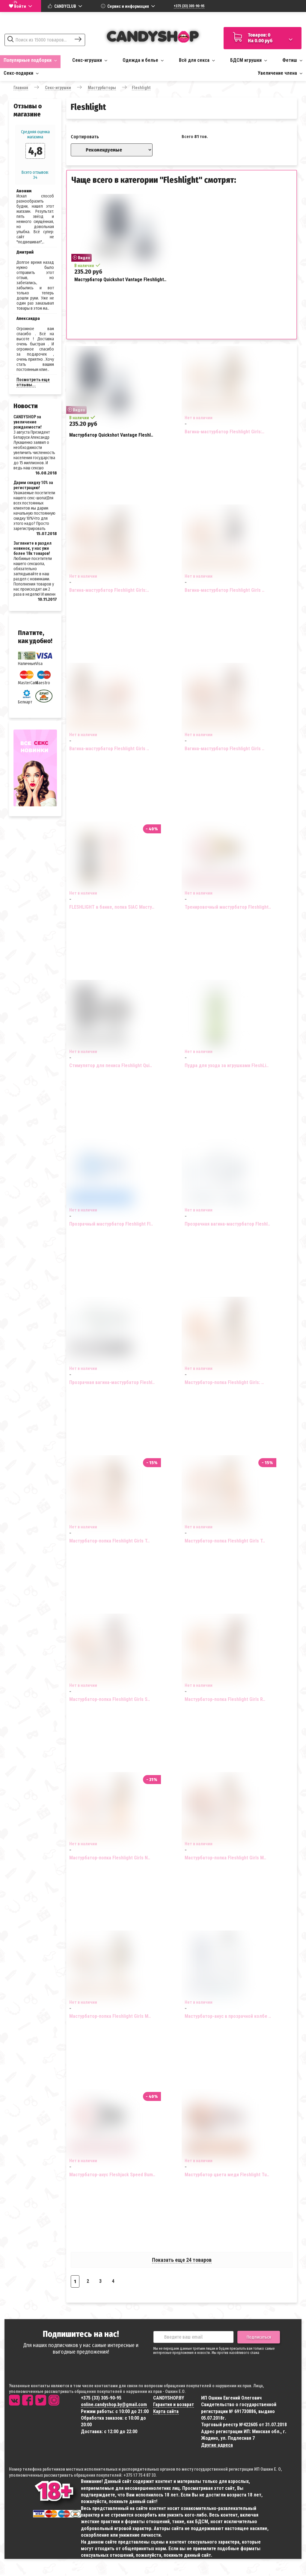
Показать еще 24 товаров (182, 2260)
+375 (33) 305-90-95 (189, 6)
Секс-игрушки (89, 60)
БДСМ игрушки (248, 60)
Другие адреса (217, 2445)
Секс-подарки (21, 73)
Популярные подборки (30, 60)
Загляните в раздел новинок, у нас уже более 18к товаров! (32, 548)
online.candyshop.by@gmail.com (114, 2404)
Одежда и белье (143, 60)
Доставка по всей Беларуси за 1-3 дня (262, 19)
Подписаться (258, 2337)
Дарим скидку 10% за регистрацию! (33, 485)
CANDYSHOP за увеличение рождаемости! (27, 421)
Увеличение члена (280, 73)
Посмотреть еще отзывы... (33, 382)
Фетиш (292, 60)
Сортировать (85, 137)
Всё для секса (197, 60)
